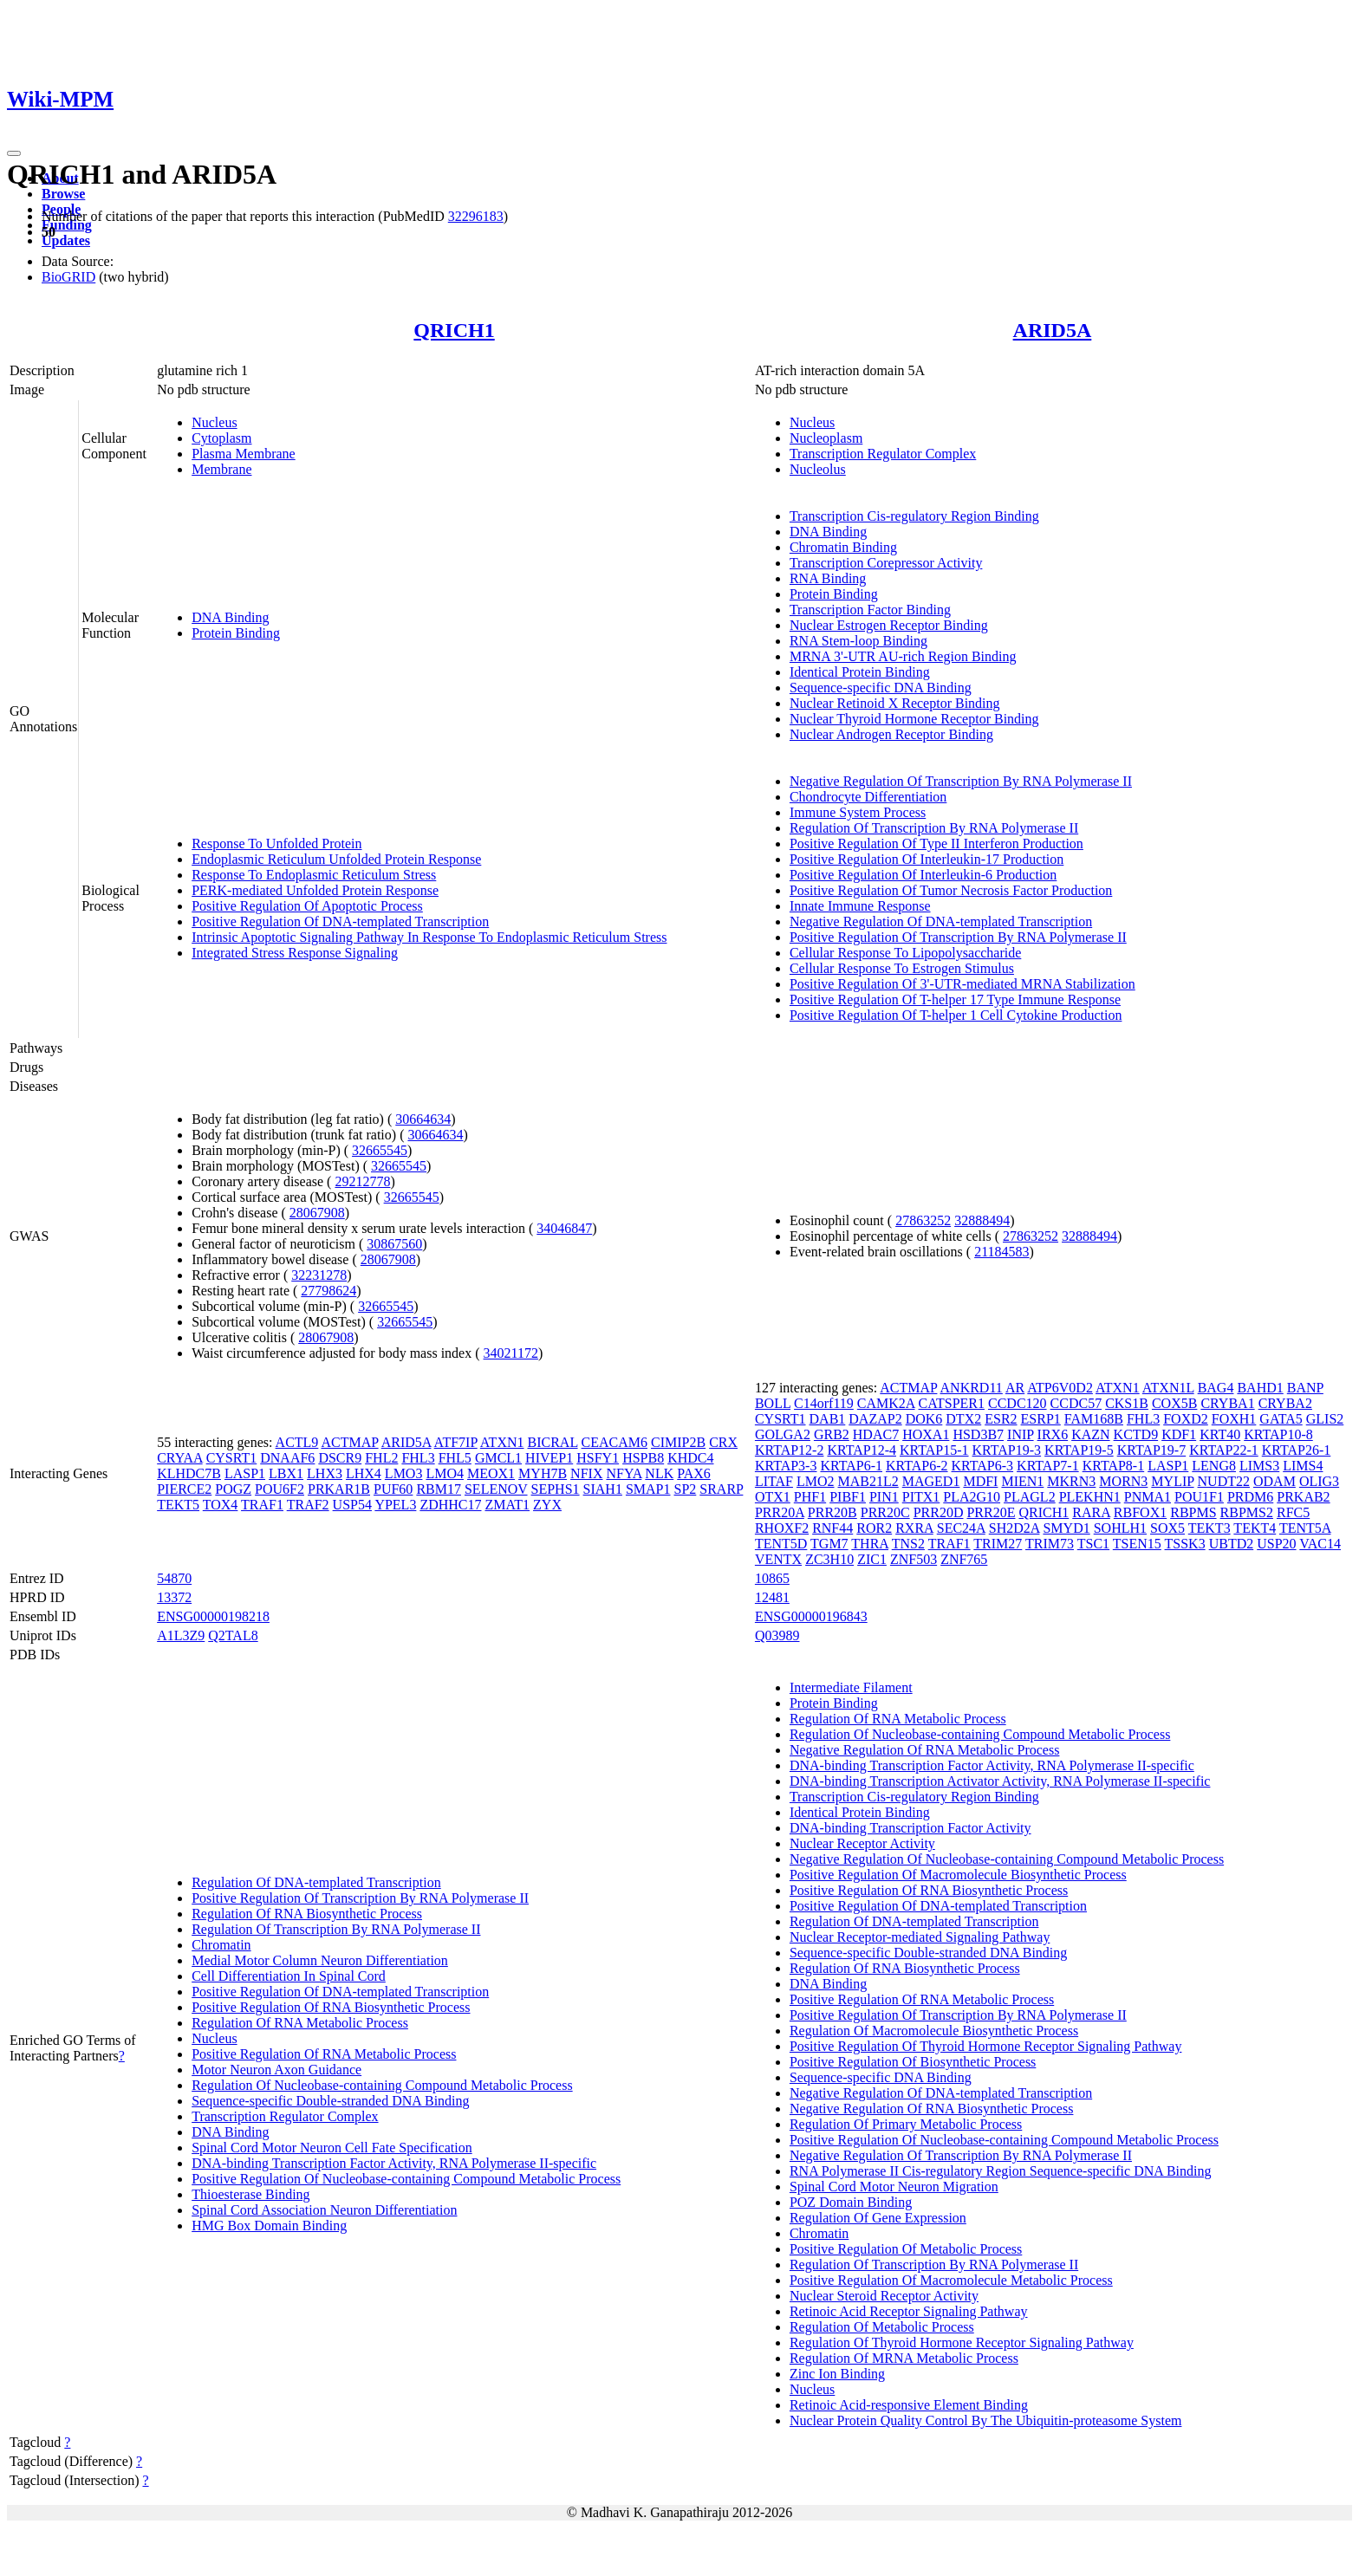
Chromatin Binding (843, 547)
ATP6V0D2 (1060, 1387)
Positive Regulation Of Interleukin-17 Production (926, 859)
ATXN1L (1168, 1387)
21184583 (1001, 1251)
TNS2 (908, 1543)
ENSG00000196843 (811, 1616)
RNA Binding (828, 578)
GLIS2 (1325, 1418)
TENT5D (781, 1543)
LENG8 (1214, 1465)
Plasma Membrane (244, 453)
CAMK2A (886, 1403)
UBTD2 (1231, 1543)
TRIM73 (1049, 1543)
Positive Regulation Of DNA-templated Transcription (340, 921)
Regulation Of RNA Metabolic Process (300, 2022)
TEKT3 (1209, 1528)
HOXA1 (925, 1434)
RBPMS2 (1246, 1512)
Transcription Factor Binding (870, 609)
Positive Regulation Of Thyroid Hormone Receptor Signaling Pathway (986, 2046)
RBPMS (1193, 1512)
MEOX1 (491, 1473)
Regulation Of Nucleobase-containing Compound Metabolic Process (382, 2085)
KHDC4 (690, 1457)
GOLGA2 (782, 1434)
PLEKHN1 (1090, 1496)
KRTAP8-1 (1114, 1465)
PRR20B (832, 1512)
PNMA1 (1147, 1496)
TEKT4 (1254, 1528)
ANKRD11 (971, 1387)
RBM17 (438, 1489)
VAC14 (1320, 1543)
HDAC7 (876, 1434)
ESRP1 (1041, 1418)
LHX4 (363, 1473)
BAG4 (1216, 1387)
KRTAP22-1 (1223, 1450)
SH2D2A (1014, 1528)
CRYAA (179, 1457)
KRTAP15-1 (934, 1450)
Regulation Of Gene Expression (878, 2217)
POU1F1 (1199, 1496)
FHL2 (381, 1457)
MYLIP (1172, 1481)
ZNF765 (963, 1559)
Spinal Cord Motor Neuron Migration (894, 2186)
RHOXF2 (782, 1528)
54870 (174, 1578)
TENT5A (1305, 1528)
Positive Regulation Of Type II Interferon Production (936, 843)
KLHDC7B (189, 1473)
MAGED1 (931, 1481)
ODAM (1274, 1481)
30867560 (394, 1243)
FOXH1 (1234, 1418)
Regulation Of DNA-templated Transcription (316, 1882)
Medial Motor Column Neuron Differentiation (320, 1960)
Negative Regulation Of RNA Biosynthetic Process (932, 2108)
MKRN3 (1071, 1481)
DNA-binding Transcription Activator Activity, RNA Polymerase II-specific (1000, 1781)
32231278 (319, 1275)
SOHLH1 (1120, 1528)
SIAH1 (602, 1489)
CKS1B (1126, 1403)
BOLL (772, 1403)
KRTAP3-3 (786, 1465)
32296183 (476, 216)
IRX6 (1053, 1434)
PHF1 (810, 1496)
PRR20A (779, 1512)
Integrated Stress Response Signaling (295, 952)
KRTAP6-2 (917, 1465)
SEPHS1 (555, 1489)
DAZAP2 (875, 1418)
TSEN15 (1137, 1543)
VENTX (778, 1559)
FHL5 (455, 1457)
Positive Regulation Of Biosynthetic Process (913, 2061)
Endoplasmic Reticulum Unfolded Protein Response (336, 859)
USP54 (352, 1504)
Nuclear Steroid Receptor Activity (884, 2295)
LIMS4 (1303, 1465)
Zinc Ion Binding (837, 2373)
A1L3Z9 (181, 1635)
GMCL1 (498, 1457)
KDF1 (1178, 1434)
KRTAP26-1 (1296, 1450)
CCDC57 (1076, 1403)
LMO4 (445, 1473)
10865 (772, 1578)
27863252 (923, 1220)
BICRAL (553, 1442)
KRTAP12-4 (861, 1450)
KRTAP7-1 (1048, 1465)
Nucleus (214, 422)
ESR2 (1001, 1418)
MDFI (980, 1481)
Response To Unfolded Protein (276, 843)
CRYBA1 (1227, 1403)
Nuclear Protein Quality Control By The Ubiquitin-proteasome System (986, 2420)
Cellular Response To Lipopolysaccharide (905, 952)
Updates (66, 240)
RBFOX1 (1140, 1512)
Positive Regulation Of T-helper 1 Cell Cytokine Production (956, 1015)
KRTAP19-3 (1007, 1450)
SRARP (721, 1489)
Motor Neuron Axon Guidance (276, 2069)
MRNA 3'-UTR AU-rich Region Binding (903, 656)
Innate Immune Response (860, 906)
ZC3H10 (829, 1559)
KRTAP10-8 (1278, 1434)
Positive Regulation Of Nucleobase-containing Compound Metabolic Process (406, 2178)
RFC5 (1293, 1512)
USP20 (1276, 1543)
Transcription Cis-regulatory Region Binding (914, 516)
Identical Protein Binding (860, 672)
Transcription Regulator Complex (883, 453)
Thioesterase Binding (250, 2194)
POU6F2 (279, 1489)
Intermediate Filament (851, 1687)
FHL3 (417, 1457)
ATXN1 (502, 1442)
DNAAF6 (287, 1457)
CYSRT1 (231, 1457)
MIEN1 (1022, 1481)
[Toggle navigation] (14, 153)
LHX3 (324, 1473)
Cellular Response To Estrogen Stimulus (902, 968)
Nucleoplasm (826, 438)
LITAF (774, 1481)
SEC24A (961, 1528)
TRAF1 (262, 1504)
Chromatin (221, 1944)
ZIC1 (872, 1559)
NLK (659, 1473)
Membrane (221, 469)
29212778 (362, 1181)
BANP (1305, 1387)
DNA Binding (230, 617)
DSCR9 (339, 1457)
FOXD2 (1185, 1418)
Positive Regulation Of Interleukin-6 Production (923, 874)
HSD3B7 (978, 1434)
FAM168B (1093, 1418)
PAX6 (694, 1473)
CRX (723, 1442)
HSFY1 (597, 1457)
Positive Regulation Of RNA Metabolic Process (324, 2054)
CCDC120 (1017, 1403)
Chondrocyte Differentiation (868, 796)
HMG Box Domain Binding (269, 2225)
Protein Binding (236, 633)
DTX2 (963, 1418)
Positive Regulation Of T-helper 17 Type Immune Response (955, 999)
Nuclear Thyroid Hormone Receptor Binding (914, 718)
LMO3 (404, 1473)
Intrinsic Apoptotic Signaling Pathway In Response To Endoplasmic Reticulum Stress (429, 937)
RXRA (914, 1528)
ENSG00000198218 (213, 1616)
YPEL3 (395, 1504)
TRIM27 (997, 1543)
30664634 (423, 1119)
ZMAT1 (507, 1504)
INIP (1020, 1434)
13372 (174, 1597)
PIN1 (884, 1496)
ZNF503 (913, 1559)
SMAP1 (648, 1489)
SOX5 (1167, 1528)
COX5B (1174, 1403)
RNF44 (832, 1528)
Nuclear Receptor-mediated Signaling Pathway (920, 1937)
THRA (869, 1543)
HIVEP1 (549, 1457)
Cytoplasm (221, 438)
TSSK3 (1185, 1543)
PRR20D (939, 1512)
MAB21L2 (868, 1481)
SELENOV (496, 1489)
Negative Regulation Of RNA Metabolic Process (925, 1749)
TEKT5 (178, 1504)
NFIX (586, 1473)
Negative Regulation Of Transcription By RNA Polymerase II (961, 781)
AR (1014, 1387)
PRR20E (990, 1512)
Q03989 (777, 1635)
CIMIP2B (678, 1442)
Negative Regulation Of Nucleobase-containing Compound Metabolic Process (1007, 1859)
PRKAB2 (1303, 1496)
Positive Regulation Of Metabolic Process (906, 2249)
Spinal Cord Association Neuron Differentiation (324, 2210)
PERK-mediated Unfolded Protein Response (315, 890)
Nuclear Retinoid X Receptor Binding (895, 703)
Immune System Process (858, 812)
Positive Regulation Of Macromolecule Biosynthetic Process (958, 1874)
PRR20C (885, 1512)
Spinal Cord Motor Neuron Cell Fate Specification (332, 2147)
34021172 (511, 1353)
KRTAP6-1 (851, 1465)
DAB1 (828, 1418)
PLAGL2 (1030, 1496)
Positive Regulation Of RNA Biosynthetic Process (331, 2007)
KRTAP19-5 (1079, 1450)
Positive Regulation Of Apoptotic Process (307, 906)
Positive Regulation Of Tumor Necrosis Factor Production (951, 890)
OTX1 (772, 1496)
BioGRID (68, 276)
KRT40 (1220, 1434)
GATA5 (1280, 1418)
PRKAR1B (339, 1489)
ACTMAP (349, 1442)
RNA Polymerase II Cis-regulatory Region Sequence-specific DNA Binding (1001, 2171)
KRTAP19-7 (1152, 1450)
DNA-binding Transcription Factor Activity (910, 1827)
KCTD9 (1136, 1434)
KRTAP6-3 (983, 1465)
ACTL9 (297, 1442)
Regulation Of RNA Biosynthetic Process (307, 1913)
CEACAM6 (614, 1442)
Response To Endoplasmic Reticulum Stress (314, 874)
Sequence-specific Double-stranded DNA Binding (330, 2100)
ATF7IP (456, 1442)
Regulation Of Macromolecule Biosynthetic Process (934, 2030)
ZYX (547, 1504)
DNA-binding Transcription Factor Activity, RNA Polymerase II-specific (394, 2163)
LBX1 (286, 1473)
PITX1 (921, 1496)
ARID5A (1052, 330)
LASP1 (244, 1473)
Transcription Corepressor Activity (886, 562)
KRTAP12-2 (789, 1450)
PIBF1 (847, 1496)
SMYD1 (1066, 1528)
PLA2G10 (971, 1496)
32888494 (982, 1220)
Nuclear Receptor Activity (862, 1843)
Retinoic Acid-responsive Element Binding (909, 2405)
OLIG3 (1319, 1481)
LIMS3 (1259, 1465)
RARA (1091, 1512)
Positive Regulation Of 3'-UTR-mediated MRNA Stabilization (962, 984)
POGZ (233, 1489)
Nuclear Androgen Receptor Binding (891, 734)
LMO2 (816, 1481)
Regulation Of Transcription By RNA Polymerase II (934, 828)
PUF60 (393, 1489)
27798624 (328, 1290)
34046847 (564, 1228)
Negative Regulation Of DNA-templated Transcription (941, 921)
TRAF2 (308, 1504)
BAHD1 (1260, 1387)
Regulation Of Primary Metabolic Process (906, 2124)
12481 (772, 1597)
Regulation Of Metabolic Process (882, 2327)
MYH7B (542, 1473)
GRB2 (831, 1434)
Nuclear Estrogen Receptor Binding (889, 625)
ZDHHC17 (450, 1504)
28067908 (317, 1212)
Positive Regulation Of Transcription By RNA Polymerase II (958, 937)
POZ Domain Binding (851, 2202)
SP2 (685, 1489)
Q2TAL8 (232, 1635)
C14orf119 (824, 1403)
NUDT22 (1224, 1481)
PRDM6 (1250, 1496)
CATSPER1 (952, 1403)
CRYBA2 (1285, 1403)
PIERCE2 (184, 1489)
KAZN (1090, 1434)
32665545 (379, 1150)
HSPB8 (643, 1457)
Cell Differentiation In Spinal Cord (289, 1976)
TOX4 (220, 1504)
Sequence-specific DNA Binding (881, 687)
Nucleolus (818, 469)
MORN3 (1123, 1481)
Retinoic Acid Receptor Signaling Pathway (909, 2311)
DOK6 (924, 1418)
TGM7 (829, 1543)
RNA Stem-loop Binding (858, 640)
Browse (63, 193)
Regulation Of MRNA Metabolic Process (904, 2358)
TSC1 (1093, 1543)
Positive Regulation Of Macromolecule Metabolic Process (951, 2280)
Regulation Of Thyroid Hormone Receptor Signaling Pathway (962, 2342)
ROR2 (874, 1528)
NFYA (623, 1473)
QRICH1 (453, 330)
